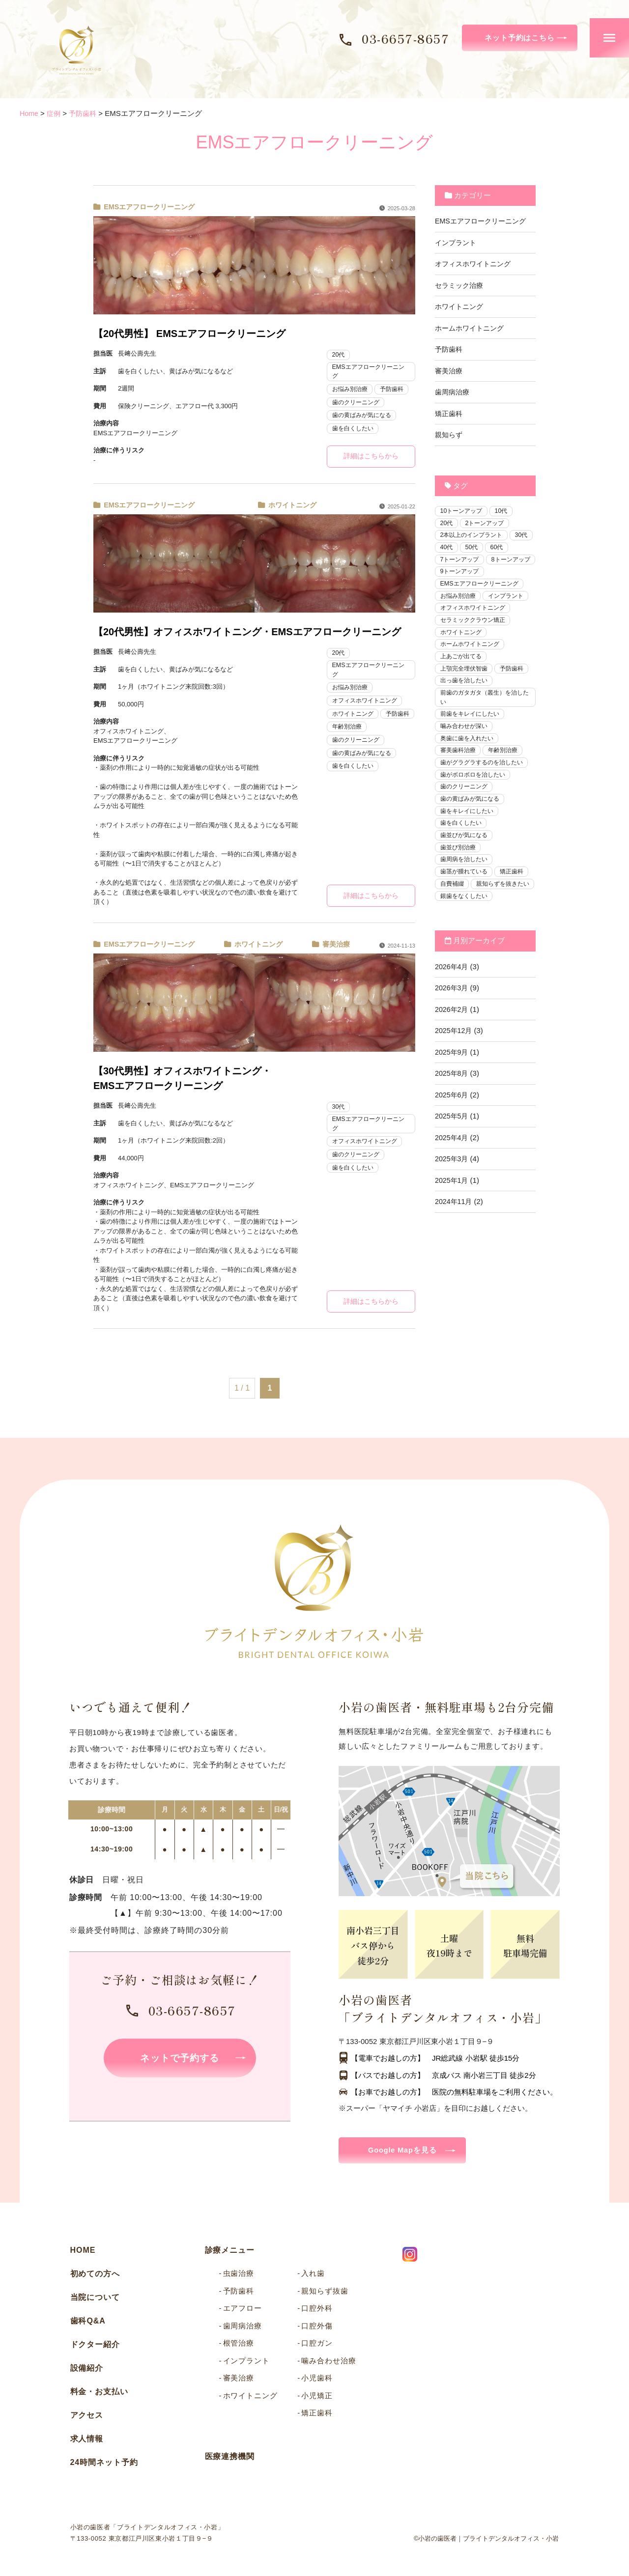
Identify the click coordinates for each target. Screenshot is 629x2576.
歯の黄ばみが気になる (364, 416)
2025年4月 (452, 1176)
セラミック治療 (460, 285)
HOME (83, 2252)
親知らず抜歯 (324, 2293)
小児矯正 (317, 2397)
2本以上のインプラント (474, 536)
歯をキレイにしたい (469, 834)
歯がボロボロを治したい (475, 796)
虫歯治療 (239, 2275)
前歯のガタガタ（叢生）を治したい (485, 716)
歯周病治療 (453, 392)
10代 (505, 511)
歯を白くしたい (354, 428)
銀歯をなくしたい (465, 934)
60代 (447, 561)
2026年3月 (452, 1026)
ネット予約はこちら (520, 37)
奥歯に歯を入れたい (469, 758)
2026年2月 (452, 1047)
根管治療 (239, 2345)
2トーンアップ (487, 524)
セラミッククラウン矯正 (475, 636)
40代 (473, 549)
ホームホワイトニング (472, 328)
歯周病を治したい (465, 884)
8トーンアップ (461, 574)
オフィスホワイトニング (367, 702)
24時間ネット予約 (104, 2465)
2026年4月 (452, 1005)
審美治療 (334, 945)
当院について (95, 2300)
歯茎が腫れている (465, 896)
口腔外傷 (317, 2328)
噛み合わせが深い (465, 746)
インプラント (457, 242)
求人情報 (87, 2441)
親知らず (449, 434)
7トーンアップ (487, 561)
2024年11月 (454, 1240)
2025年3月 (452, 1197)
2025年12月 (454, 1069)
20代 (338, 354)
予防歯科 (396, 389)
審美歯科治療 (459, 771)
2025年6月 (452, 1133)
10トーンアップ (463, 511)
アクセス (87, 2417)
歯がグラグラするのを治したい (485, 783)
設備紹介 (87, 2370)
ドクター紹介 (95, 2347)
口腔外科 (317, 2310)
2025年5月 (452, 1154)
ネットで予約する (180, 2060)
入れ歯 (313, 2275)
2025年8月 (452, 1112)
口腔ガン (317, 2345)
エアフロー (242, 2310)
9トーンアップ (461, 586)
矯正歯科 (449, 413)
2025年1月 (452, 1218)
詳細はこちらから (371, 457)
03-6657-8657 (405, 38)
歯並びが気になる (465, 859)
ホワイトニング (290, 506)
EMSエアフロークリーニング (147, 206)
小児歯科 (317, 2380)
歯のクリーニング (357, 402)
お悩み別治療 (351, 389)
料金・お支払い (99, 2394)
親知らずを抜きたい (469, 921)
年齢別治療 (386, 728)
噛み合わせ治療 (328, 2362)
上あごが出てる (462, 674)
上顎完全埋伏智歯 (465, 686)
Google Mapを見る (405, 2152)
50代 (499, 549)
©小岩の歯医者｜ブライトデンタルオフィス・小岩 (486, 2541)
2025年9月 (452, 1090)
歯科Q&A (88, 2323)
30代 (338, 1108)
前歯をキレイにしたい (472, 733)
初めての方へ (95, 2276)
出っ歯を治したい (465, 699)
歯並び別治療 (459, 871)
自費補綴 (453, 909)
